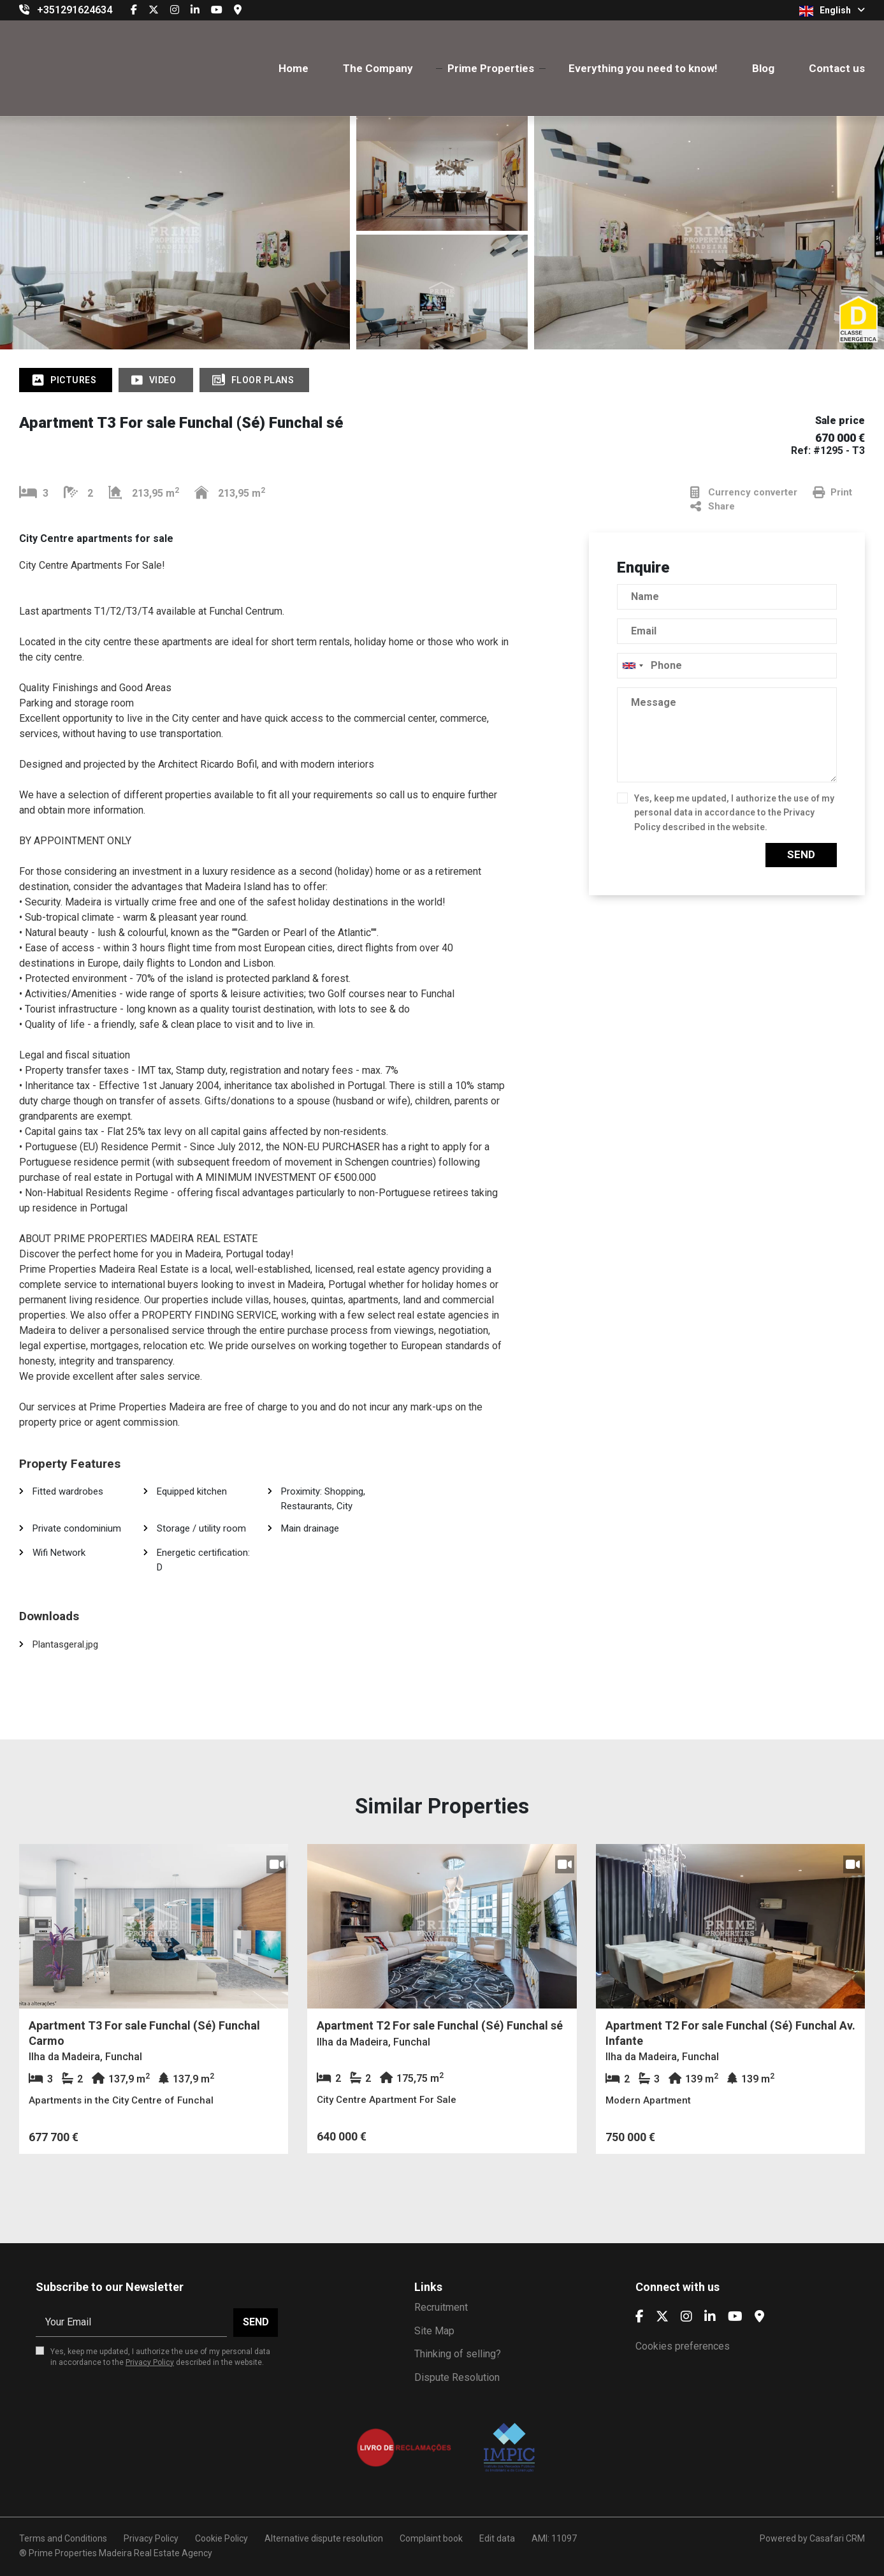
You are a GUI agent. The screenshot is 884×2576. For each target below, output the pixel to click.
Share (712, 507)
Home (293, 68)
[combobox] (727, 666)
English (832, 11)
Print (832, 493)
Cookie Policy (221, 2538)
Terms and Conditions (63, 2538)
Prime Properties (490, 68)
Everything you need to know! (643, 68)
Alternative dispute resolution (323, 2538)
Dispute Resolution (457, 2377)
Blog (763, 68)
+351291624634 (74, 10)
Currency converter (743, 493)
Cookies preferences (682, 2346)
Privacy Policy (150, 2362)
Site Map (434, 2331)
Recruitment (441, 2307)
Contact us (837, 68)
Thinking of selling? (457, 2354)
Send (801, 854)
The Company (378, 68)
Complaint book (431, 2538)
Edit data (497, 2538)
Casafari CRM (837, 2538)
